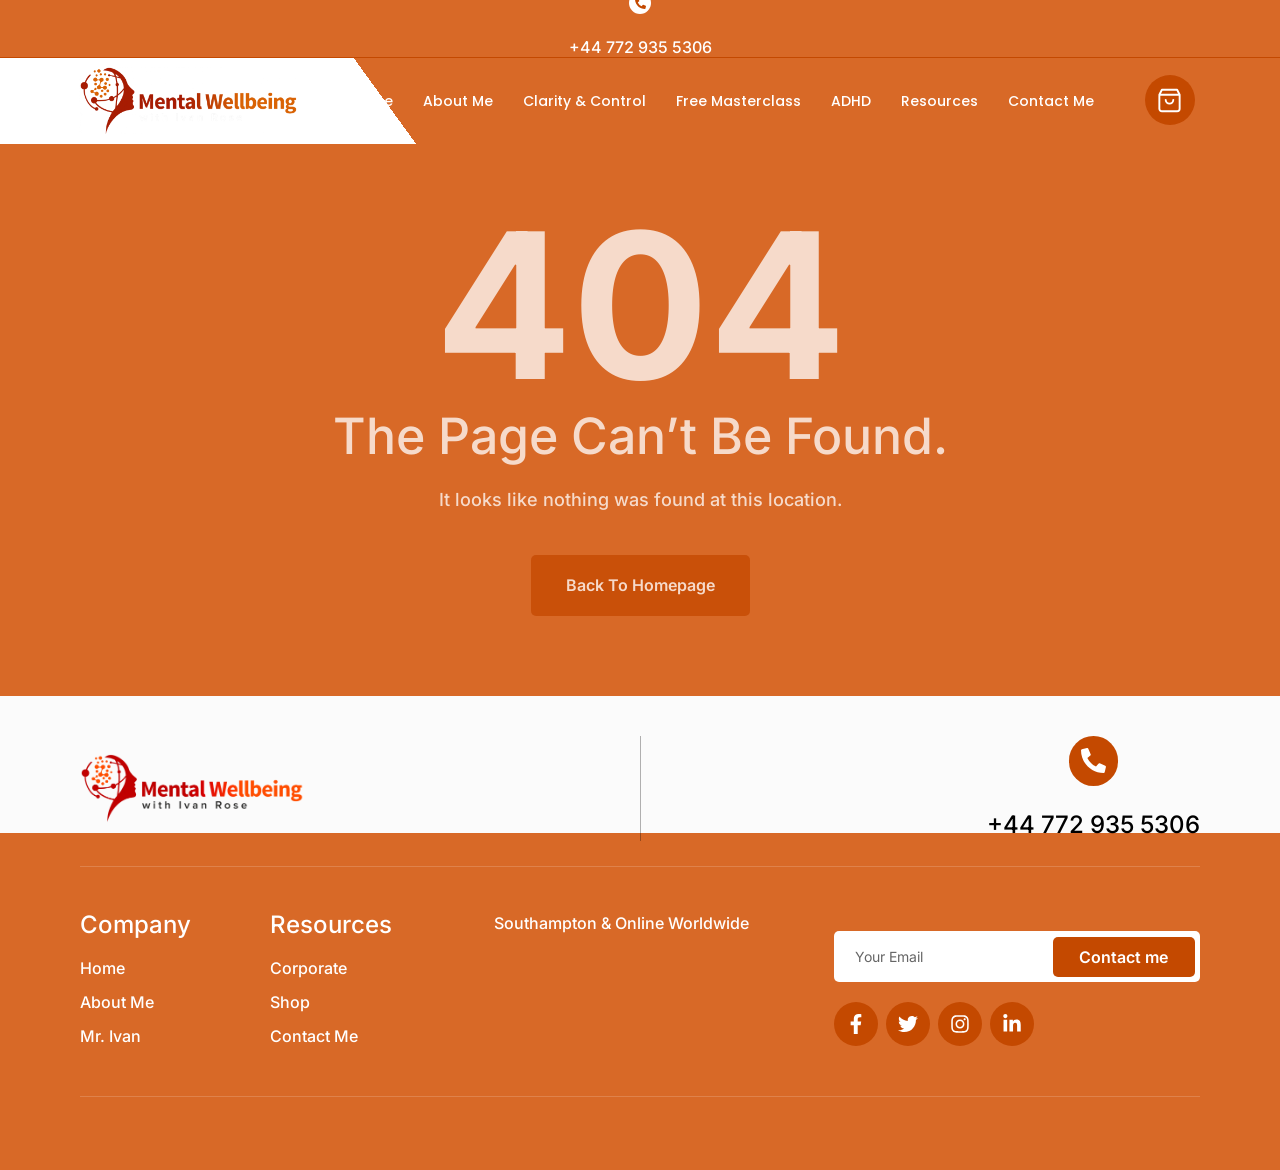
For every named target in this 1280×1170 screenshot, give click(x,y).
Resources (939, 101)
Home (371, 101)
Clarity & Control (584, 101)
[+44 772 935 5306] (1094, 761)
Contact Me (1051, 101)
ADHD (851, 101)
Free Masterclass (738, 101)
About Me (458, 101)
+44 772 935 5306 (640, 47)
